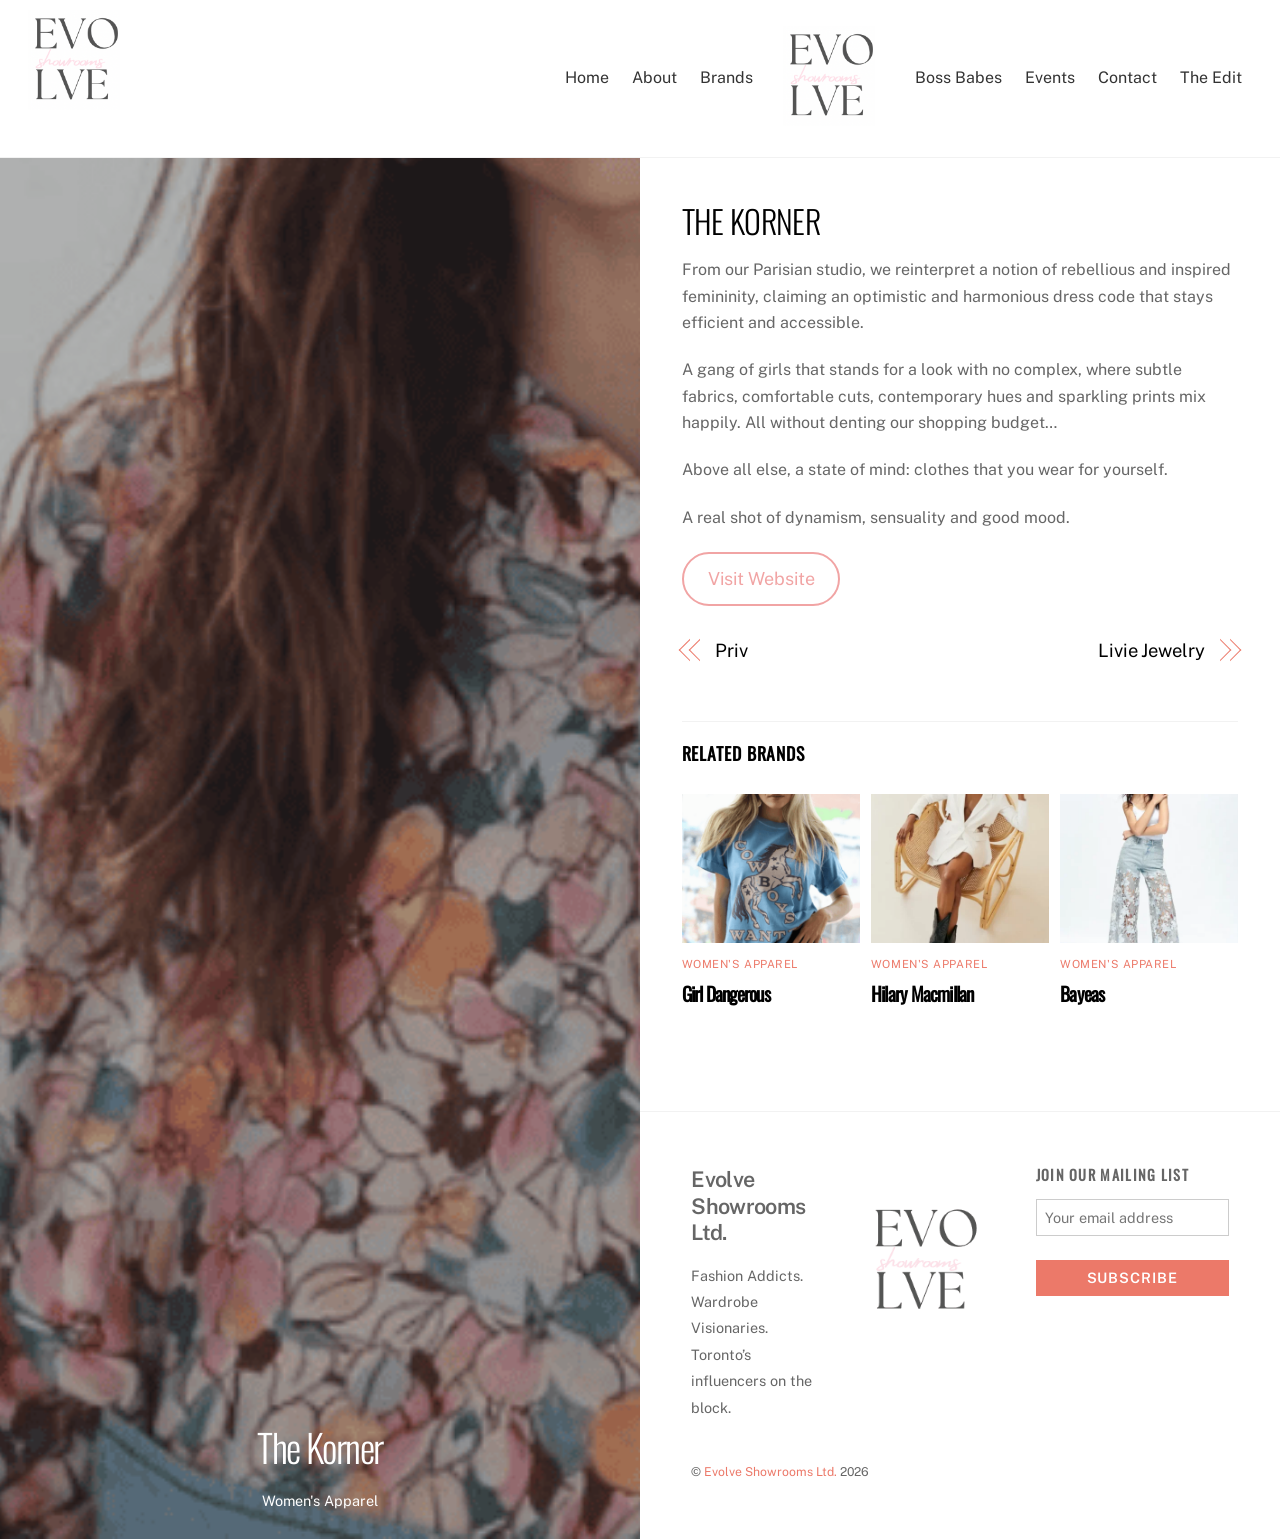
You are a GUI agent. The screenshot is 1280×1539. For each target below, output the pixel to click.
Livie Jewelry (1151, 650)
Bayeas (1082, 993)
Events (1050, 77)
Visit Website (761, 578)
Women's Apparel (320, 1500)
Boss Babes (958, 77)
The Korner (320, 1446)
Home (587, 77)
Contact (1127, 77)
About (654, 77)
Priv (731, 650)
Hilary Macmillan (922, 993)
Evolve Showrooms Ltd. (770, 1471)
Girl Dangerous (726, 993)
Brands (726, 77)
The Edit (1211, 77)
